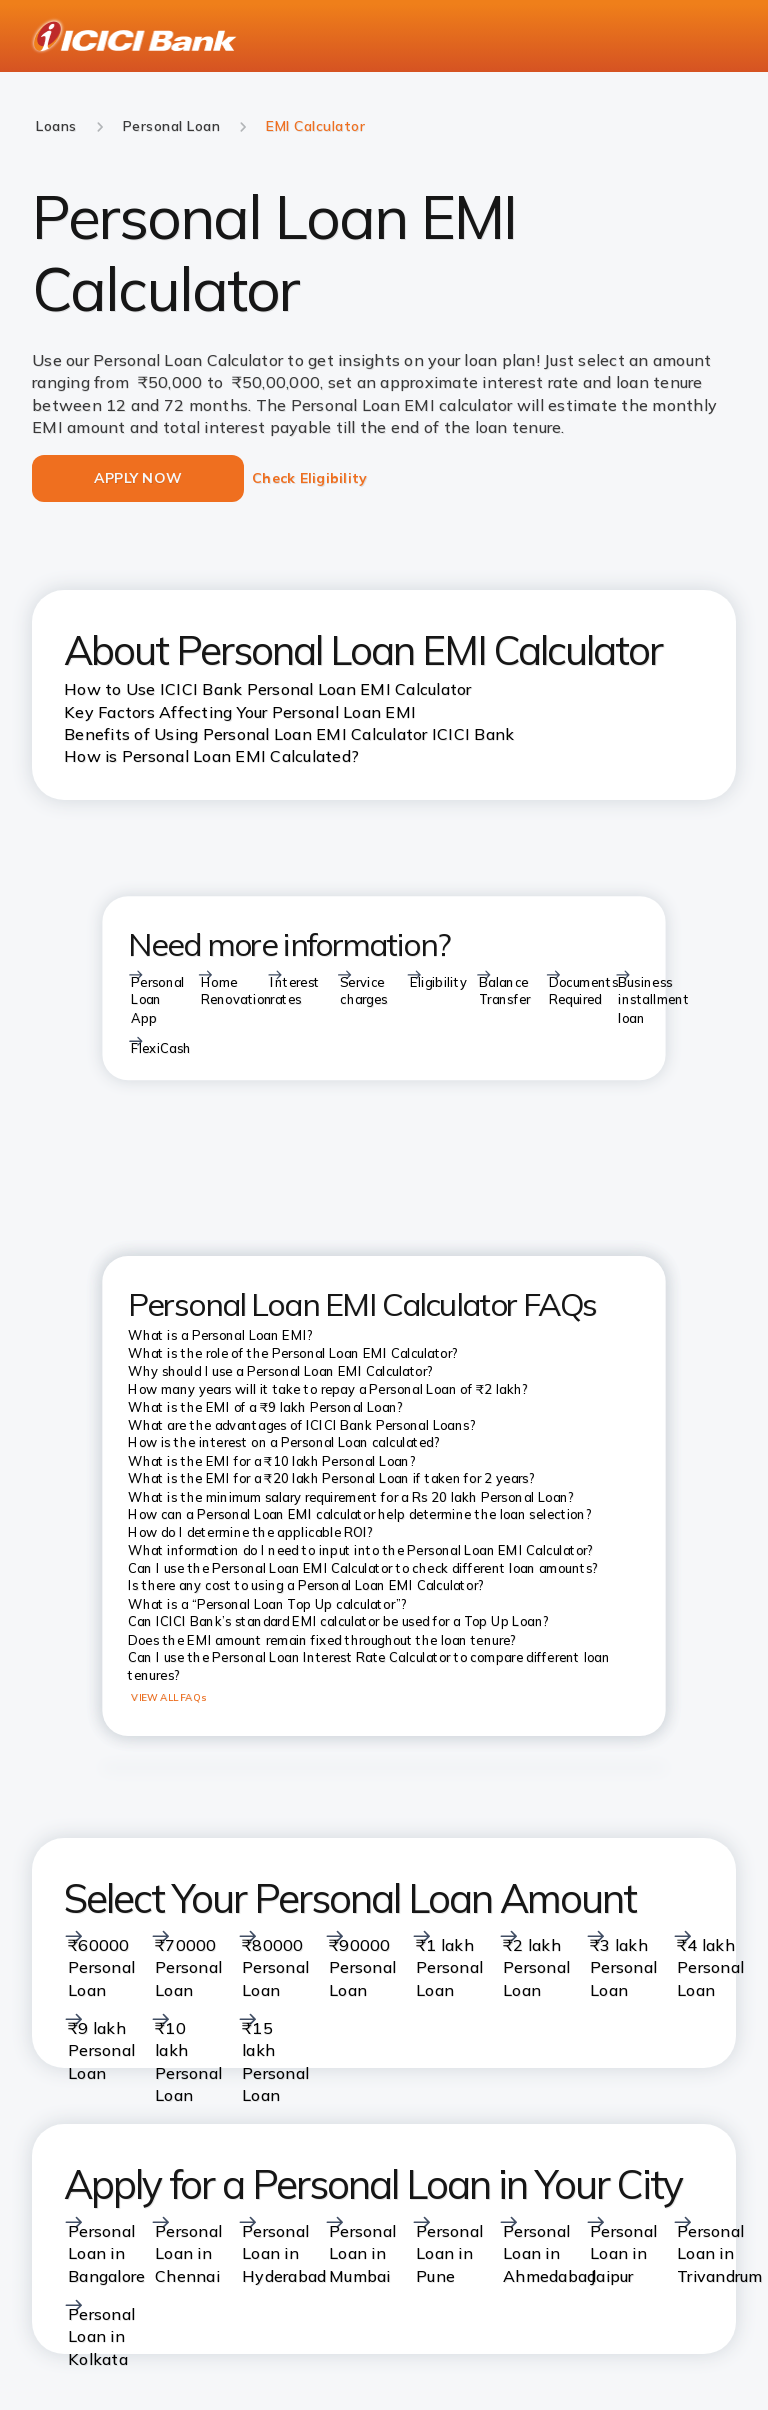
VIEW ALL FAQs (168, 1697)
